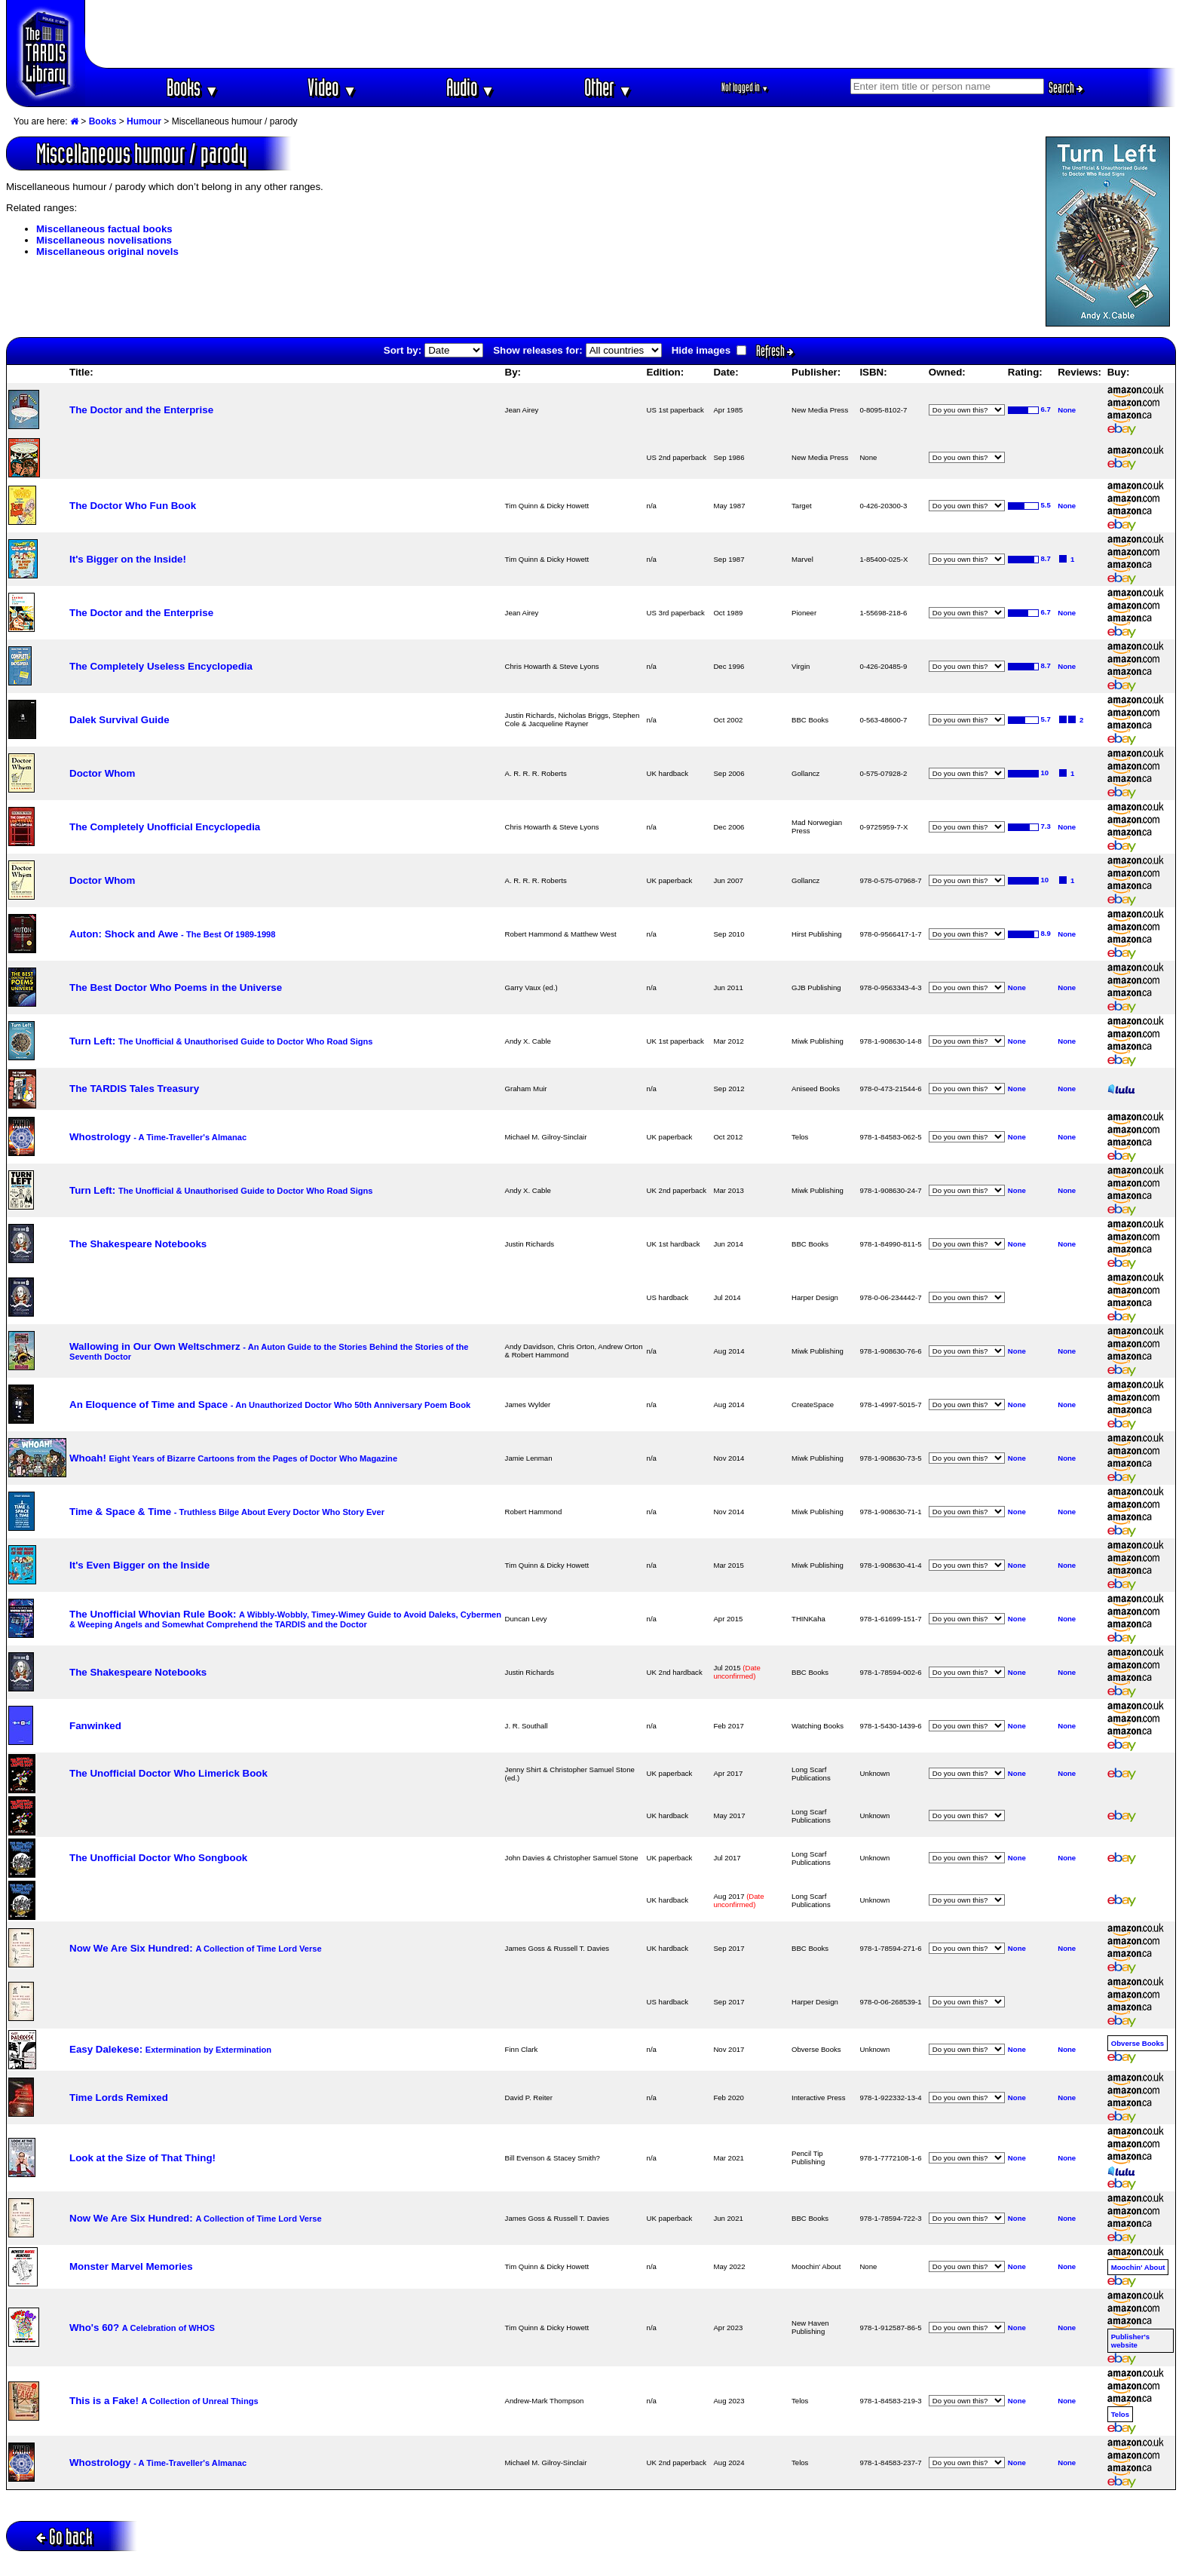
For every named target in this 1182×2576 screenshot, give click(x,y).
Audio (470, 87)
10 (1045, 772)
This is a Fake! (164, 2400)
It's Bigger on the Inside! (127, 559)
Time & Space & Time (226, 1511)
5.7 (1046, 719)
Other (608, 87)
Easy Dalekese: (170, 2049)
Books (193, 87)
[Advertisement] (631, 34)
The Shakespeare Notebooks (138, 1244)
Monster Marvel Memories (131, 2266)
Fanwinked (95, 1725)
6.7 (1046, 409)
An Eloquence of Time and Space (269, 1404)
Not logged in (745, 87)
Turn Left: (221, 1041)
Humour (144, 121)
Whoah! (233, 1458)
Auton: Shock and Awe (172, 934)
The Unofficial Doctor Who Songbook (158, 1857)
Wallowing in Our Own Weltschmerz (268, 1351)
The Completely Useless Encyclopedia (161, 666)
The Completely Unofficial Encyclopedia (164, 827)
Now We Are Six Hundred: (195, 1948)
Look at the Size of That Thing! (142, 2158)
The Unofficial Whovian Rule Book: (285, 1618)
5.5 (1046, 505)
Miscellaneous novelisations (104, 240)
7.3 (1046, 826)
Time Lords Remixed (118, 2097)
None (1067, 410)
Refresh (775, 350)
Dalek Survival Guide (119, 719)
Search (1066, 87)
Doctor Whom (102, 773)
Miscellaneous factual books (104, 229)
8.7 (1046, 558)
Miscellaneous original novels (107, 251)
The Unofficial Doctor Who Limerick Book (168, 1773)
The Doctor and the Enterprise (141, 410)
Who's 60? (142, 2327)
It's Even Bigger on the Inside (139, 1565)
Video (332, 87)
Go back (64, 2536)
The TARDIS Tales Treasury (134, 1088)
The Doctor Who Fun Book (132, 505)
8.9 (1046, 933)
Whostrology (158, 1136)
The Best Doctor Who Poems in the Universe (175, 987)
